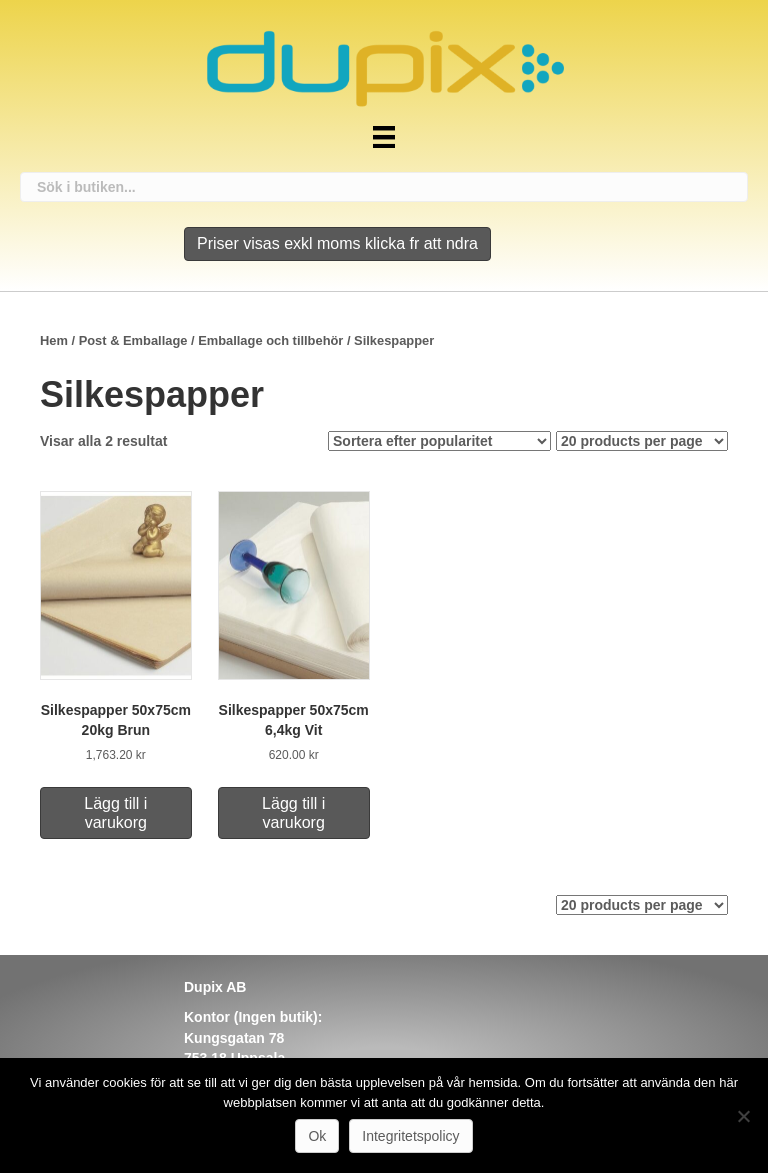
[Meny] (384, 137)
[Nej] (743, 1116)
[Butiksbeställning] (439, 441)
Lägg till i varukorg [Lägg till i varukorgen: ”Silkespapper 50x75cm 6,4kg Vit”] (293, 813)
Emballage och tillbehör (270, 340)
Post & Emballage (133, 340)
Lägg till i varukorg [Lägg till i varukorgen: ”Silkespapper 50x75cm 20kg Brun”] (115, 813)
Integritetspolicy (410, 1136)
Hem (54, 340)
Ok (317, 1136)
